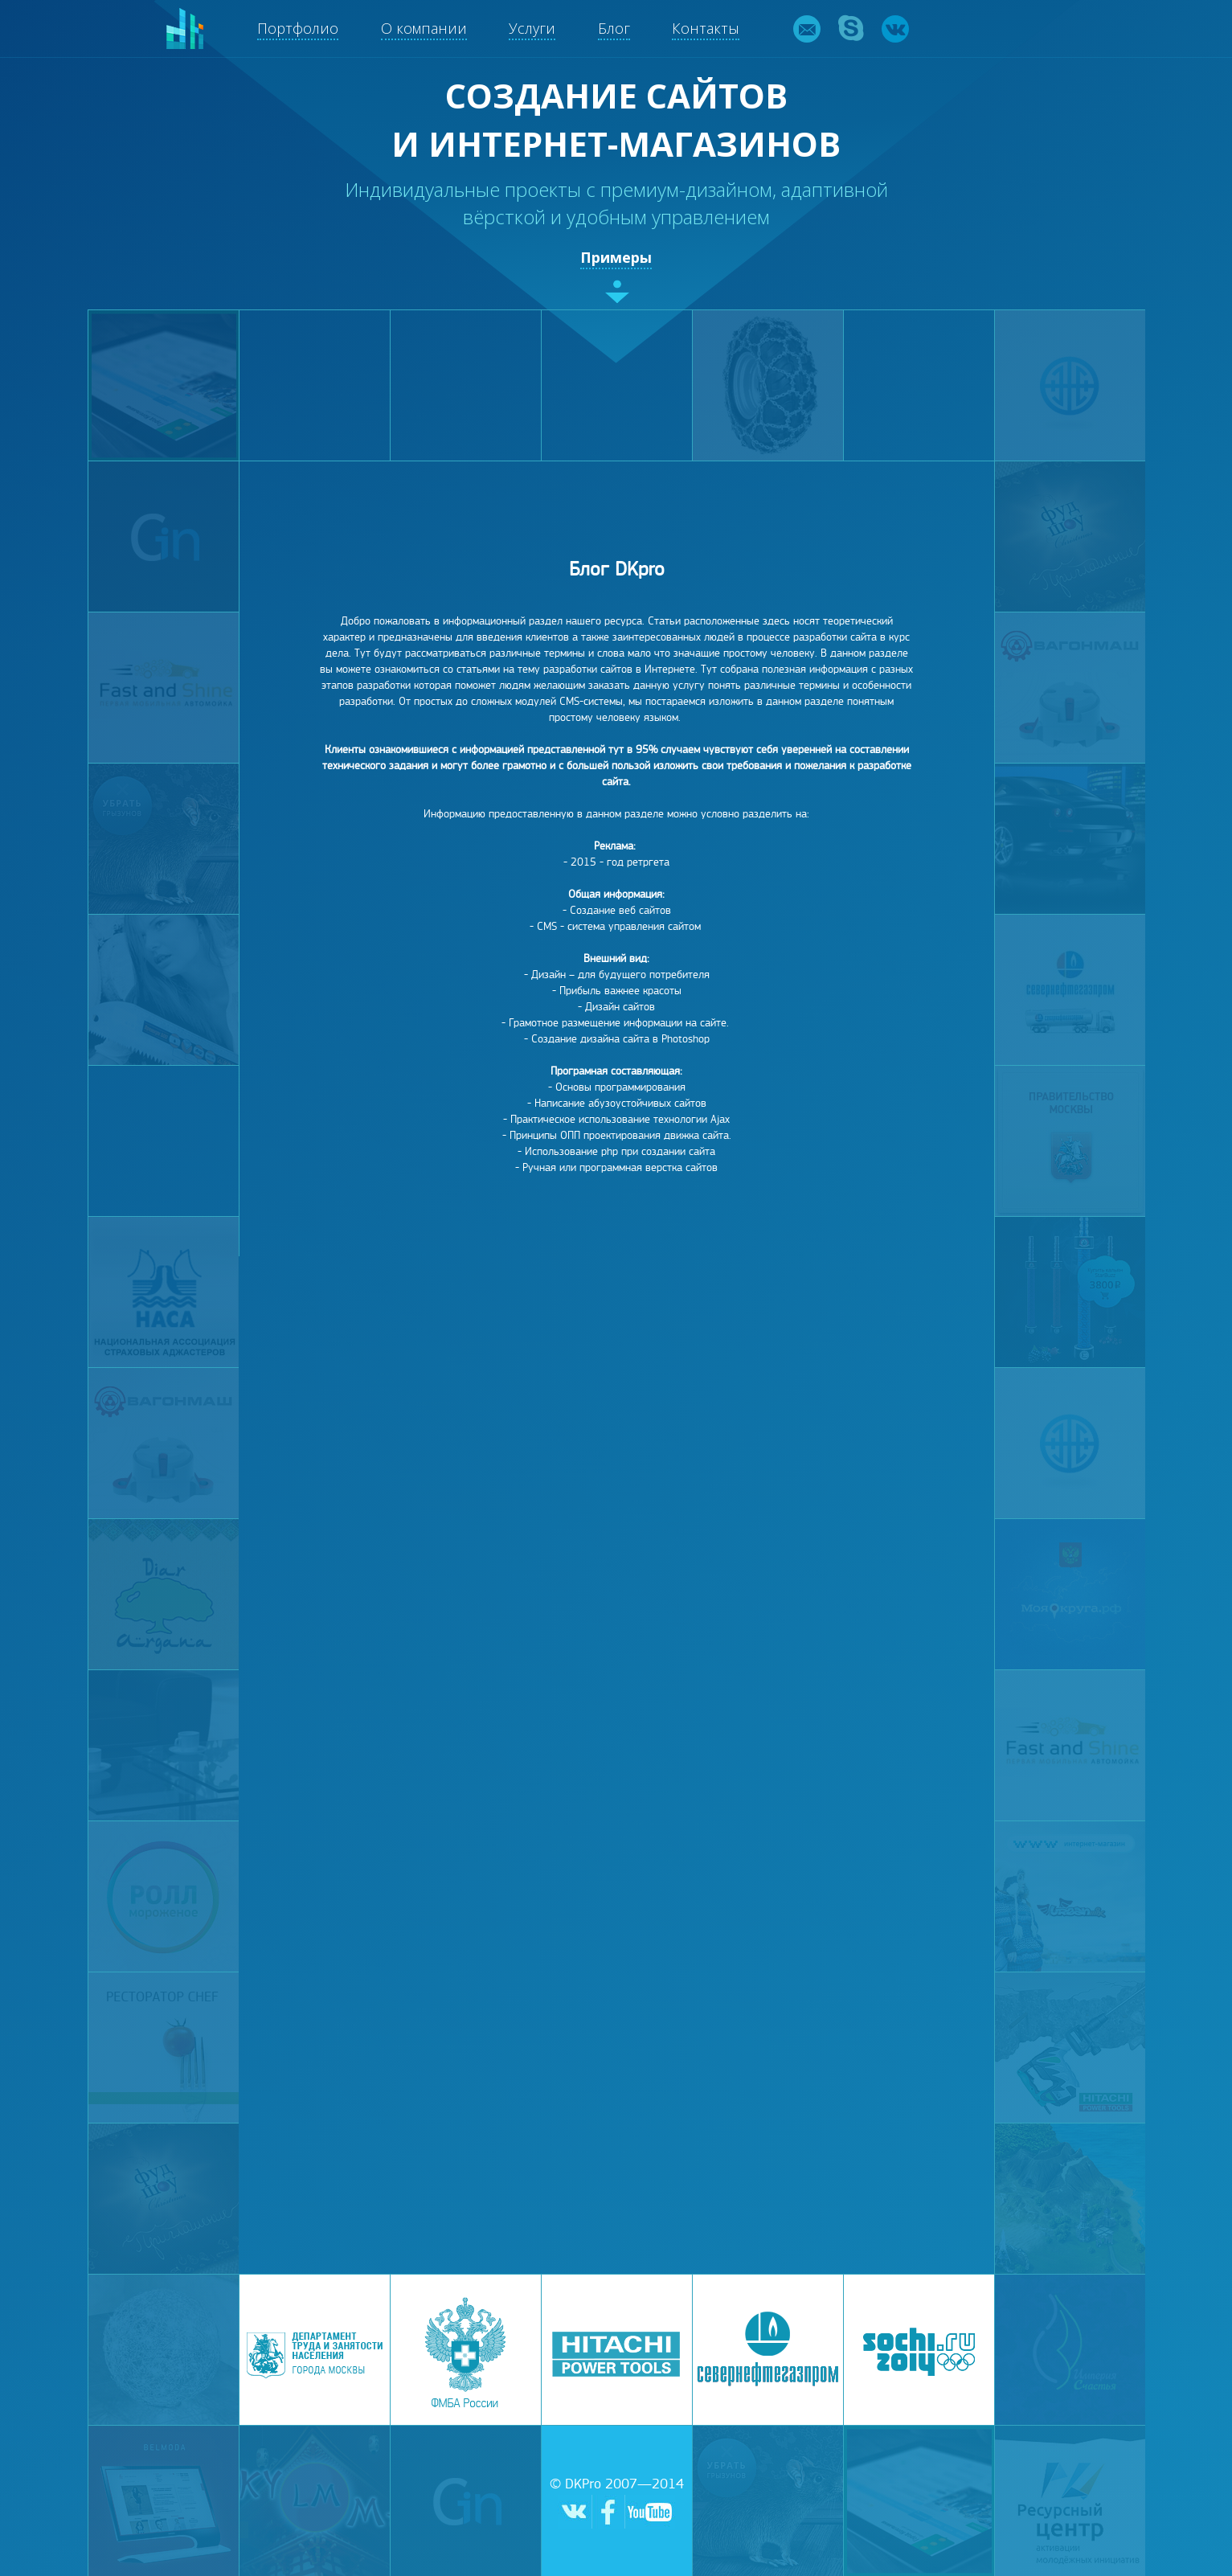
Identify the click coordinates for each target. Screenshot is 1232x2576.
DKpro (184, 28)
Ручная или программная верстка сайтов (620, 1167)
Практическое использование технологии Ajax (620, 1119)
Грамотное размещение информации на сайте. (619, 1023)
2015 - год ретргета (620, 862)
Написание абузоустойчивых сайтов (620, 1103)
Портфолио (297, 28)
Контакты (705, 28)
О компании (424, 28)
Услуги (532, 28)
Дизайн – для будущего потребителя (620, 974)
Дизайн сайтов (620, 1007)
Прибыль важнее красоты (620, 990)
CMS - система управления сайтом (619, 926)
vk (895, 29)
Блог (614, 28)
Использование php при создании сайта (620, 1151)
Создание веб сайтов (620, 910)
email (807, 29)
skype (851, 29)
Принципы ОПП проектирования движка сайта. (620, 1135)
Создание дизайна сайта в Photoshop (620, 1039)
